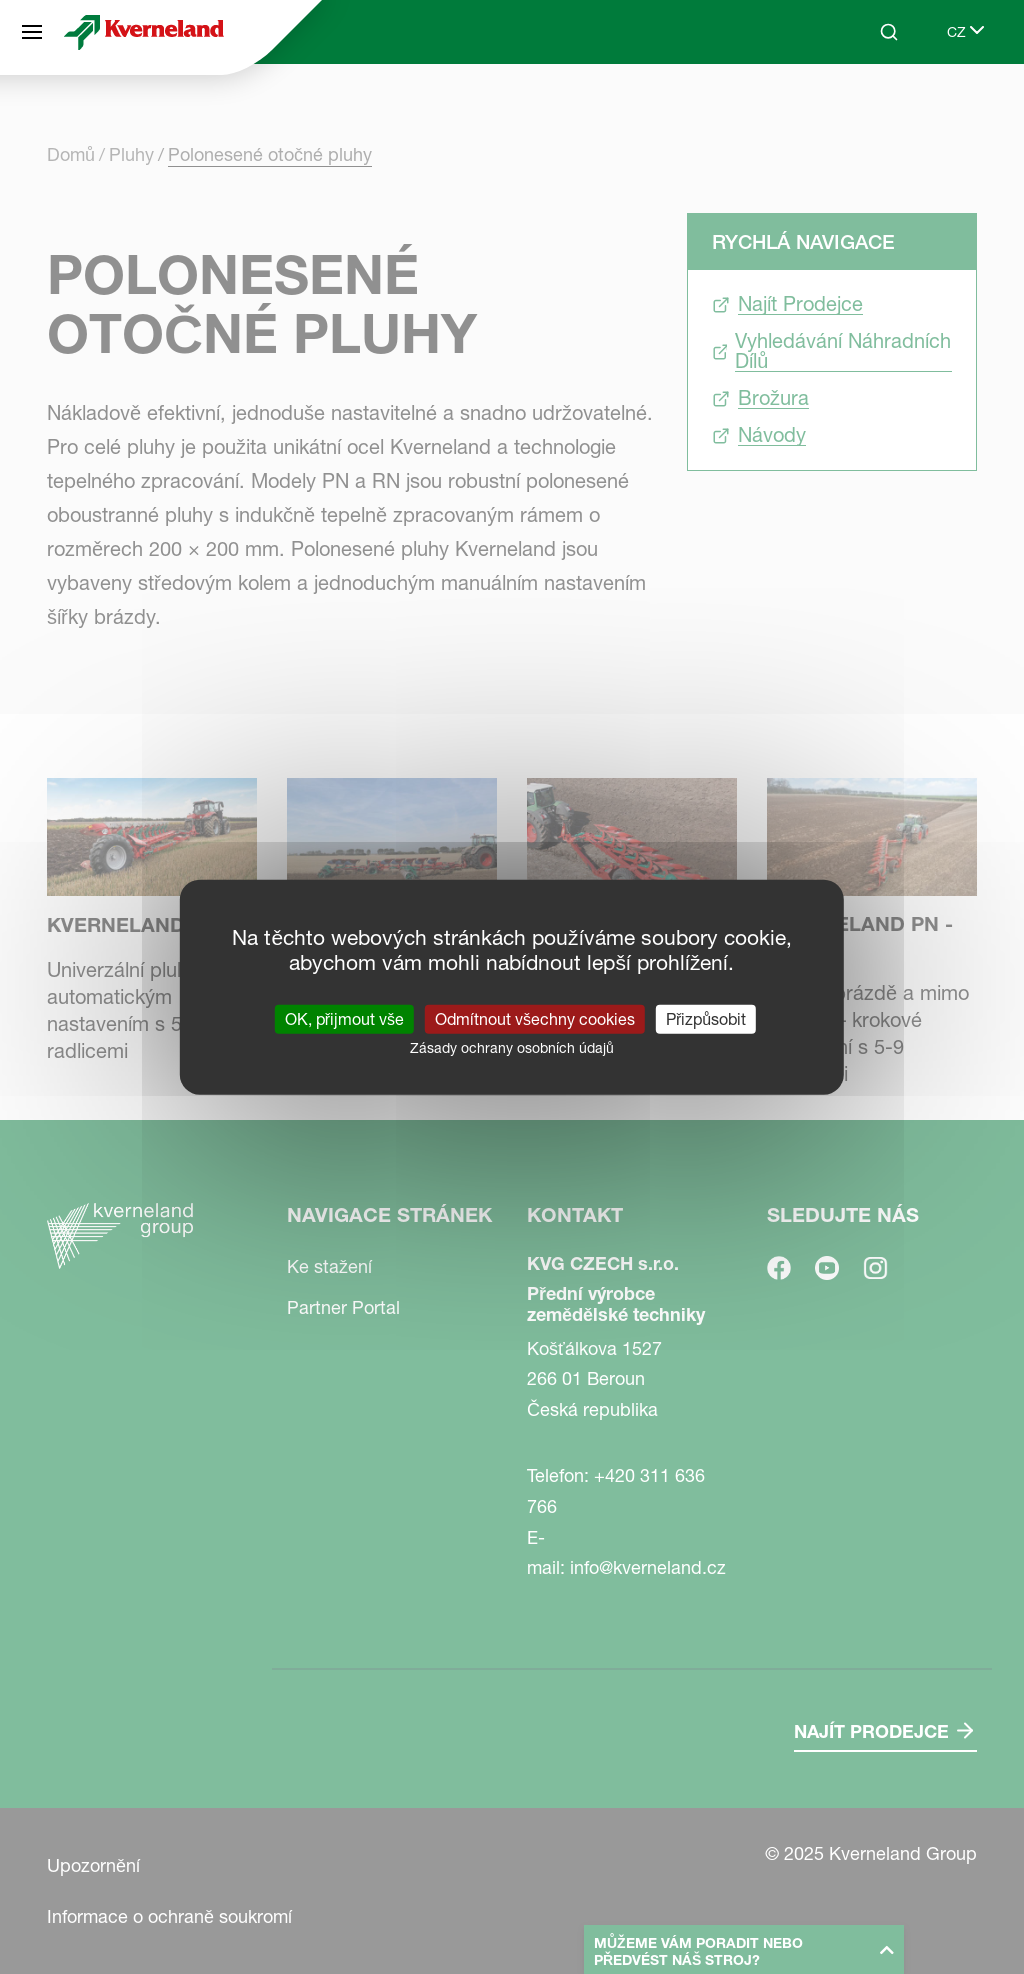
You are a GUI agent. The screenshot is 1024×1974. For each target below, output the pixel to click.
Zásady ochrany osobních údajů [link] (512, 1048)
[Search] (889, 32)
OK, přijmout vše (344, 1019)
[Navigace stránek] (32, 32)
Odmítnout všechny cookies (535, 1019)
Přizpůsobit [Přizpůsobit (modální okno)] (706, 1019)
